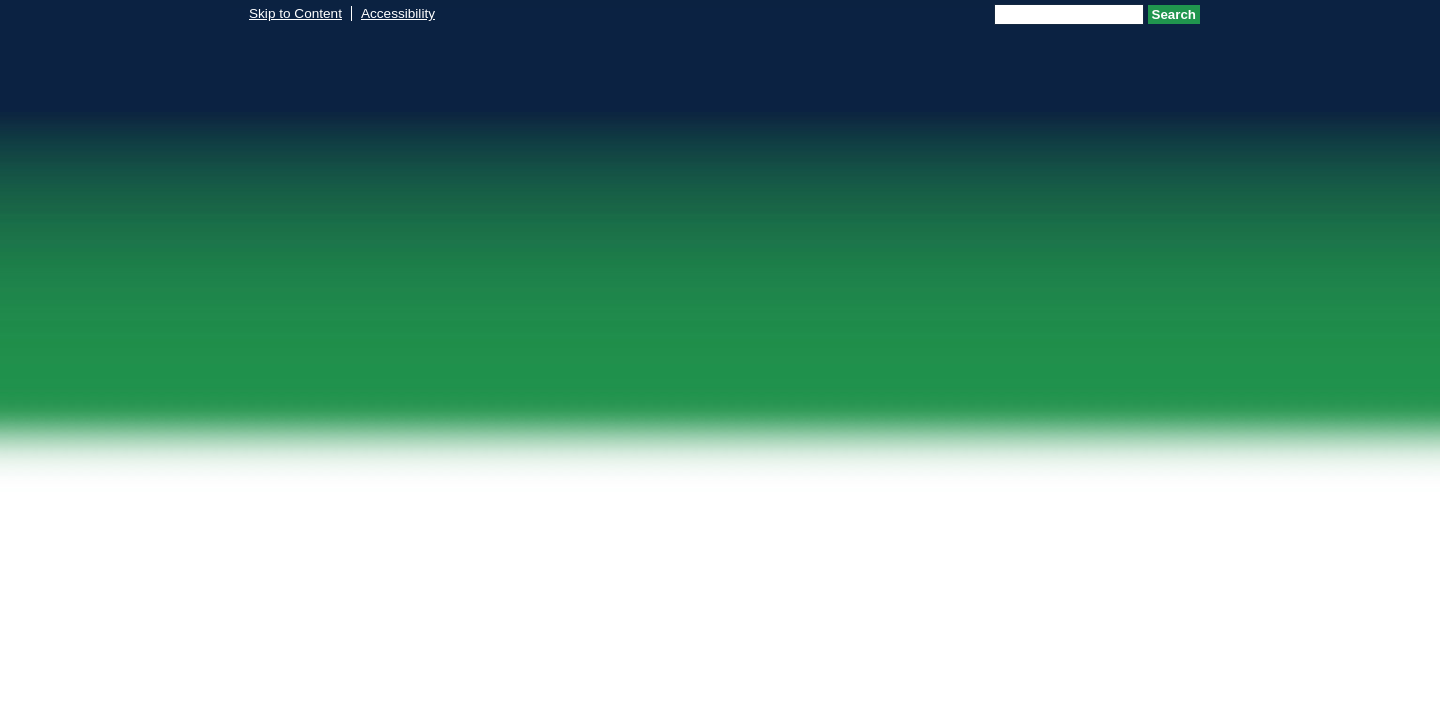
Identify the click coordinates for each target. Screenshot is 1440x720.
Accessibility (398, 13)
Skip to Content (295, 13)
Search (1174, 14)
